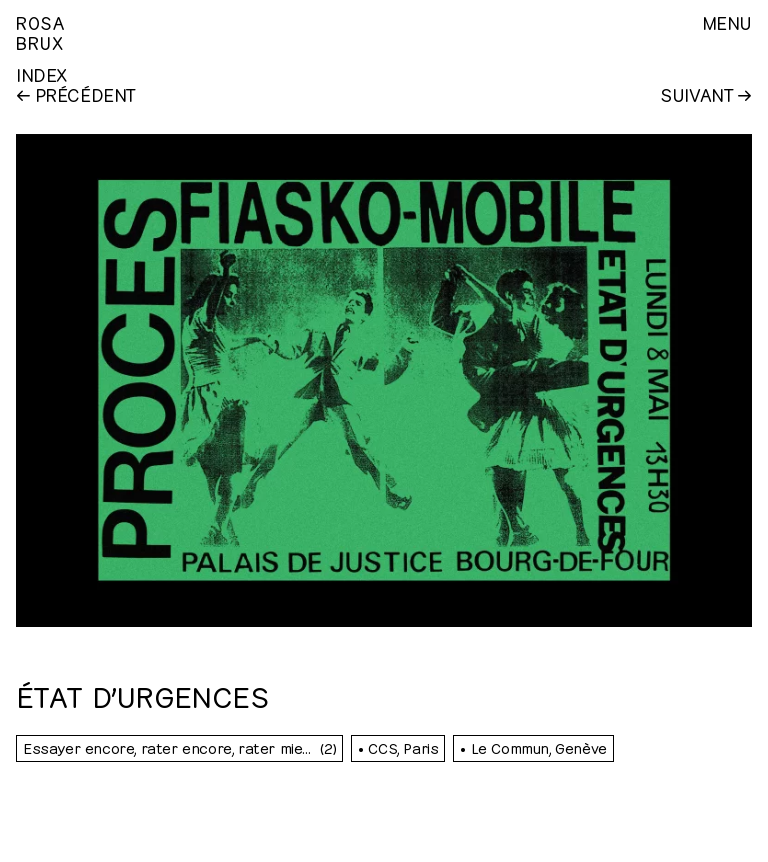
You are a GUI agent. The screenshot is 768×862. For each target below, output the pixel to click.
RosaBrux (40, 31)
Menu (727, 22)
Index (41, 74)
